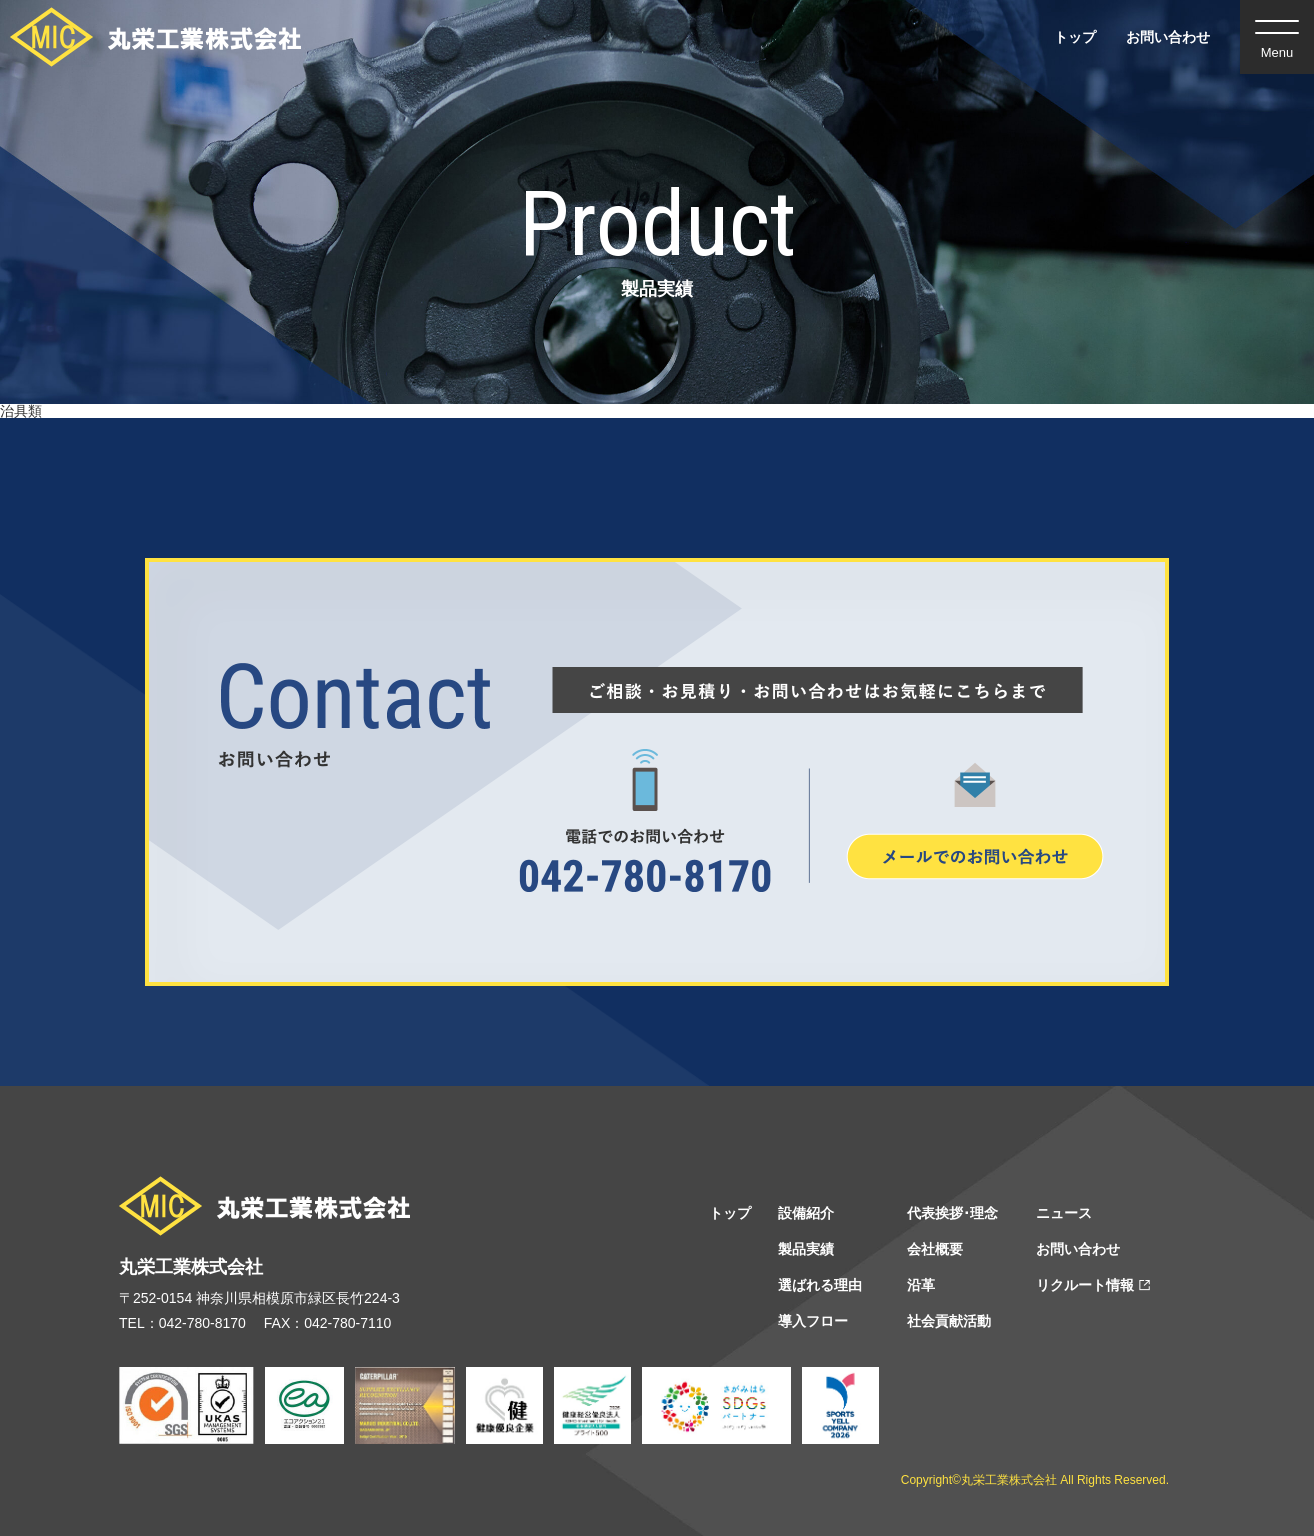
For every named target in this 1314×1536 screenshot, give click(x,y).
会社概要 (935, 1249)
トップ (1075, 37)
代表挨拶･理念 (952, 1213)
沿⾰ (921, 1285)
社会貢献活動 (949, 1321)
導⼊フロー (813, 1321)
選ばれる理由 (820, 1285)
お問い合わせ (1168, 37)
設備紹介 (806, 1213)
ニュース (1064, 1213)
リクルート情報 (1085, 1285)
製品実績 (806, 1249)
